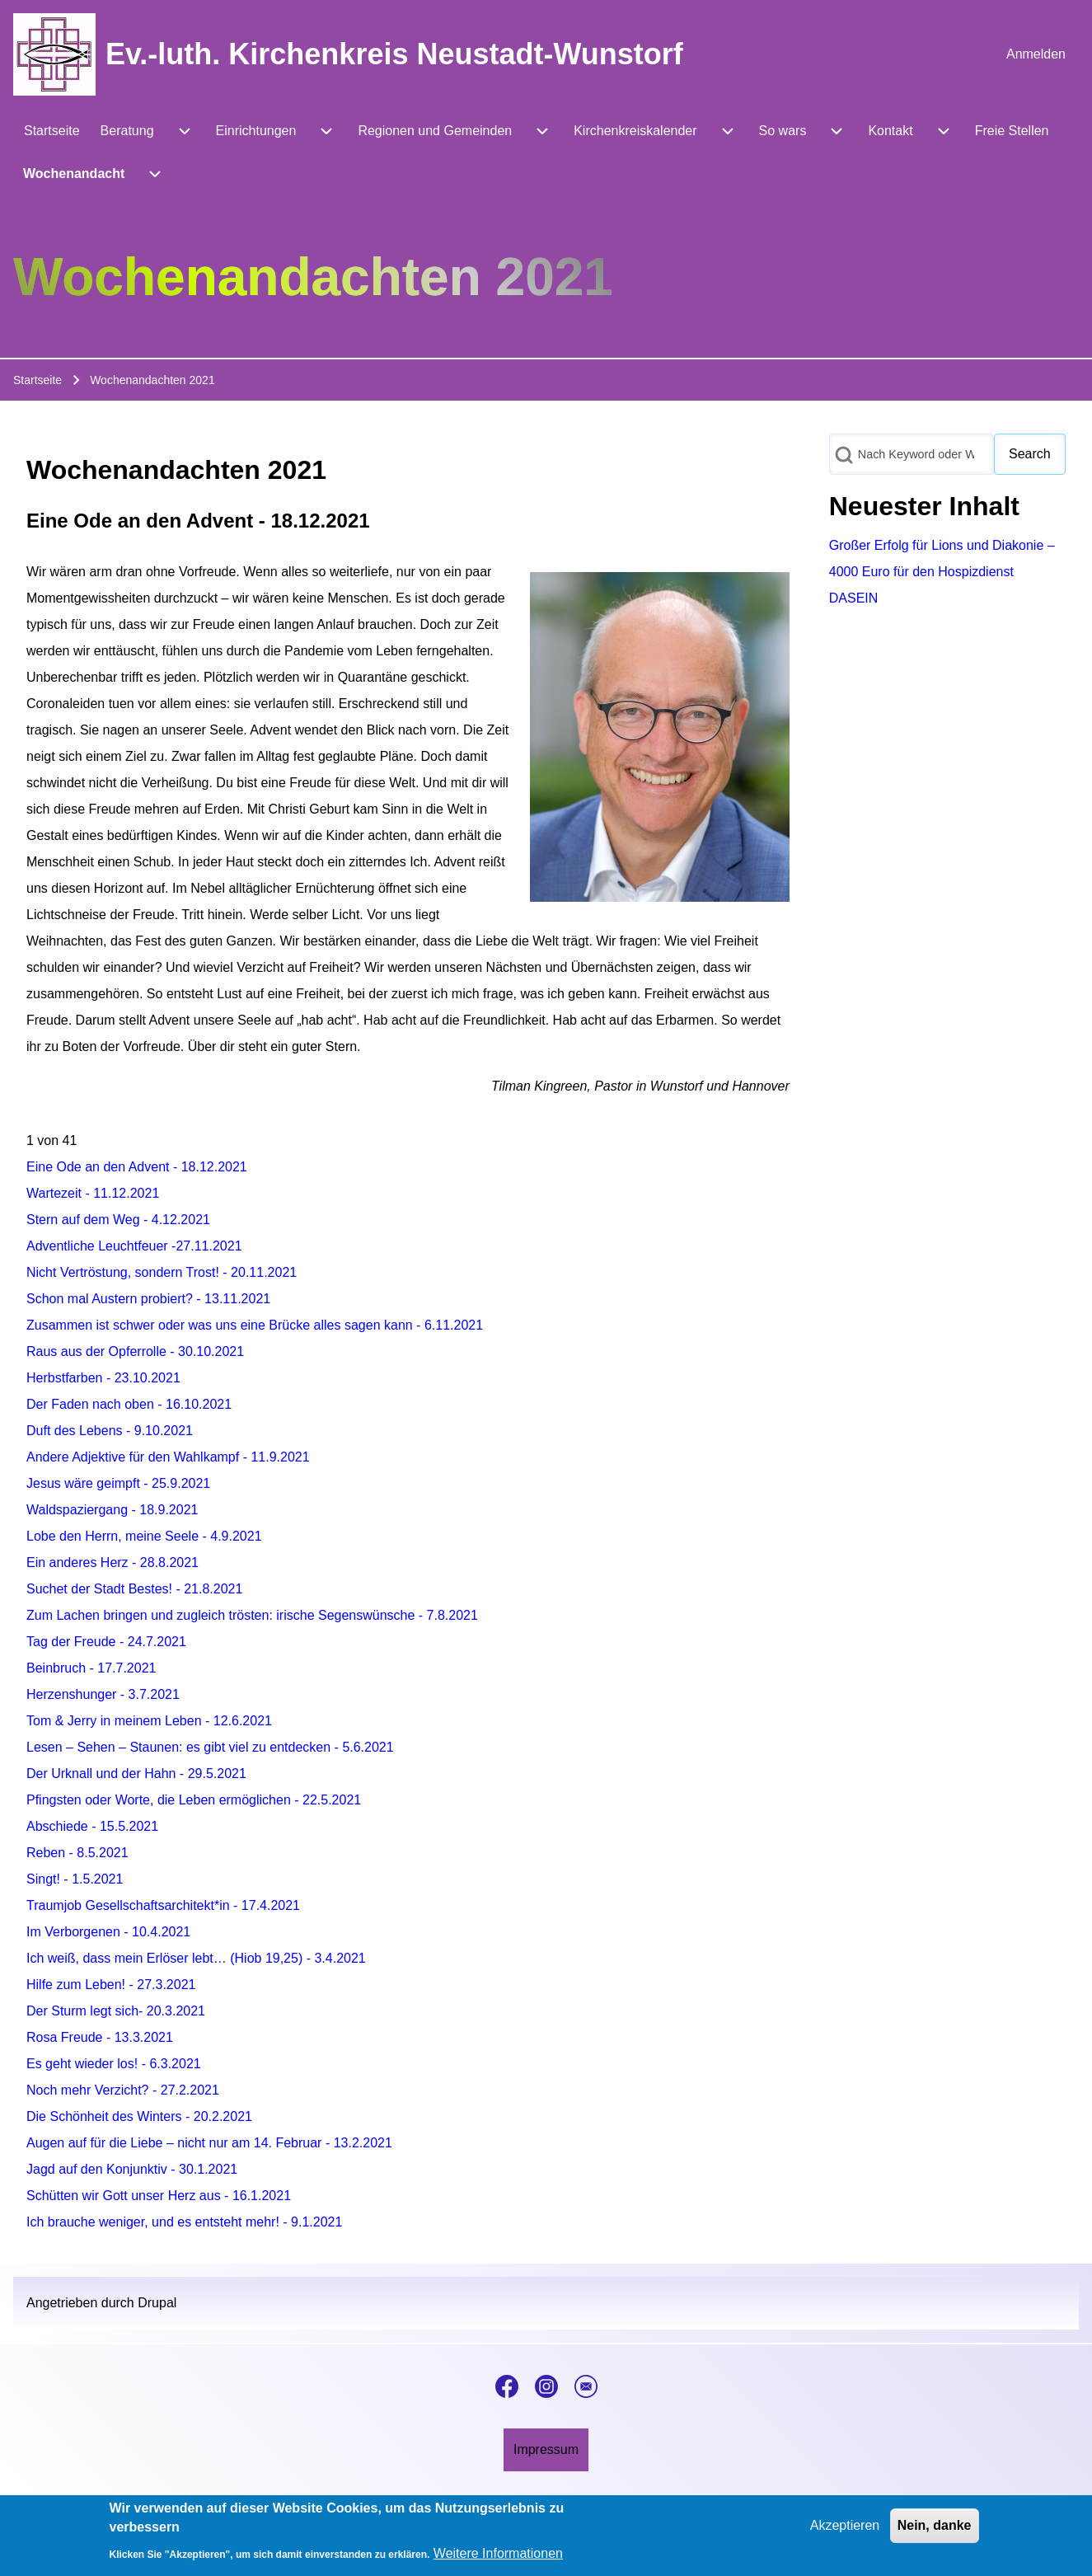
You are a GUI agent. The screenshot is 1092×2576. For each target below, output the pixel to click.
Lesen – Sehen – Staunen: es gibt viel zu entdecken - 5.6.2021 (210, 1747)
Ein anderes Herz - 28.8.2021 (112, 1562)
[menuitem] (1036, 54)
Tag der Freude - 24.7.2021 (106, 1642)
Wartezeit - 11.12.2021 (92, 1193)
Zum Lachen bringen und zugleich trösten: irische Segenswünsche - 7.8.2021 (252, 1615)
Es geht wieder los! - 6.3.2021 (113, 2064)
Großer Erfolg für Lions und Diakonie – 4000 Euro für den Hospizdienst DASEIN (942, 571)
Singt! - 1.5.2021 (74, 1879)
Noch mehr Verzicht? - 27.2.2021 (122, 2090)
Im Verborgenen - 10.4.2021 (108, 1932)
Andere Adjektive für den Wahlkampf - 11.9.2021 (168, 1457)
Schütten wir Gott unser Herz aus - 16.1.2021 (158, 2196)
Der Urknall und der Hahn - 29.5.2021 (136, 1774)
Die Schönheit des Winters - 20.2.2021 (139, 2116)
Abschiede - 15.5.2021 (92, 1826)
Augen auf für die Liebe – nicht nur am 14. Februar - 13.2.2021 (209, 2143)
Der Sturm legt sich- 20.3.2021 (115, 2011)
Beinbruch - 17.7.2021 (91, 1668)
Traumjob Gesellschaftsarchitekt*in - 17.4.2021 (163, 1905)
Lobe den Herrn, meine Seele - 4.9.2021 (144, 1536)
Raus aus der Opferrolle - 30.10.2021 (135, 1351)
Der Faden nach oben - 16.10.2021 (129, 1404)
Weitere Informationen (498, 2556)
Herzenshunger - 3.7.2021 (103, 1694)
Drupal (157, 2303)
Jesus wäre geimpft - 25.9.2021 (118, 1483)
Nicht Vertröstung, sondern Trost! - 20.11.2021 (161, 1272)
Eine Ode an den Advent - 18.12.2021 (136, 1167)
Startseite (37, 380)
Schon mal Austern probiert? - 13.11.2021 (148, 1299)
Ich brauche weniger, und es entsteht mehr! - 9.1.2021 (184, 2222)
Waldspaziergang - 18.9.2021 (112, 1510)
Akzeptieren (845, 2528)
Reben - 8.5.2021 (77, 1853)
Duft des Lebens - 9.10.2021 (109, 1431)
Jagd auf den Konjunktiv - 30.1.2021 (131, 2169)
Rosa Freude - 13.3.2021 (99, 2037)
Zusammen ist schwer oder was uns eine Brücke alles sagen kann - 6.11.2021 (254, 1325)
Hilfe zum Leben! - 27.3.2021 (110, 1985)
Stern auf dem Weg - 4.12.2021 (118, 1220)
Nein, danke (935, 2528)
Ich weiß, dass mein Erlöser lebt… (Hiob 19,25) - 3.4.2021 (196, 1958)
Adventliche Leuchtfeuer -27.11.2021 (134, 1246)
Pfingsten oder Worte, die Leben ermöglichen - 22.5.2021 (193, 1800)
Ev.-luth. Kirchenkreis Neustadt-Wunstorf (394, 54)
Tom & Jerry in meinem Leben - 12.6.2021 (149, 1721)
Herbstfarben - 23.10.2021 (103, 1378)
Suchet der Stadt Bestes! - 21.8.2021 (134, 1589)
